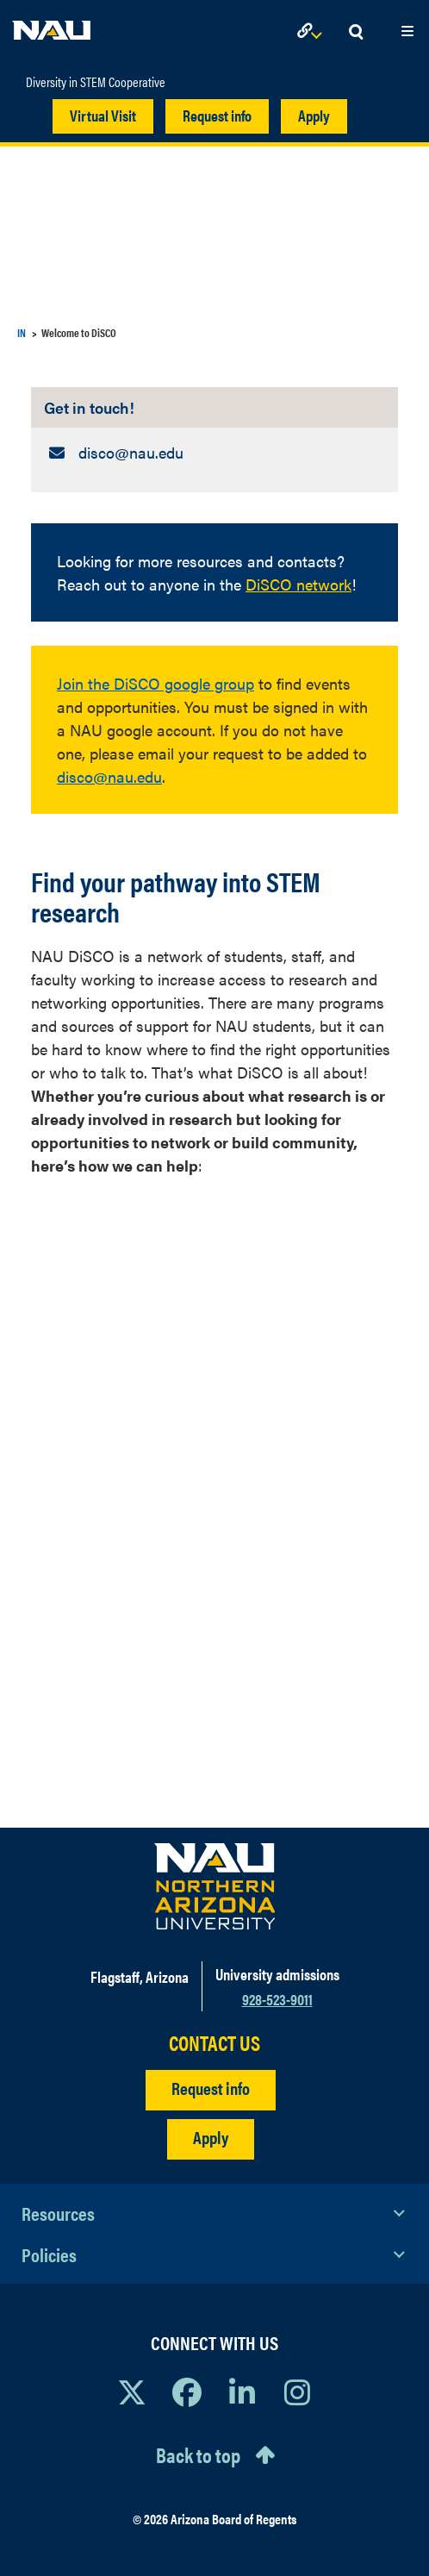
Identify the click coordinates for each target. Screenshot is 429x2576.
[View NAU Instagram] (297, 2391)
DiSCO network (298, 584)
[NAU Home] (51, 26)
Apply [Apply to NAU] (210, 2136)
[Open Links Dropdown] (312, 32)
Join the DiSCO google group (155, 683)
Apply (314, 115)
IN (21, 332)
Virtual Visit (103, 115)
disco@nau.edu (109, 776)
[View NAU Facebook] (187, 2391)
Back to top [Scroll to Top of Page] (198, 2454)
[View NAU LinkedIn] (242, 2391)
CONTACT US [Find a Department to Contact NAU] (214, 2043)
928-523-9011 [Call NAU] (277, 1999)
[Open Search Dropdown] (355, 32)
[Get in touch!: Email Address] (214, 452)
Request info (217, 115)
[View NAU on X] (132, 2391)
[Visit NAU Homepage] (215, 1886)
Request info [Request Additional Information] (210, 2087)
